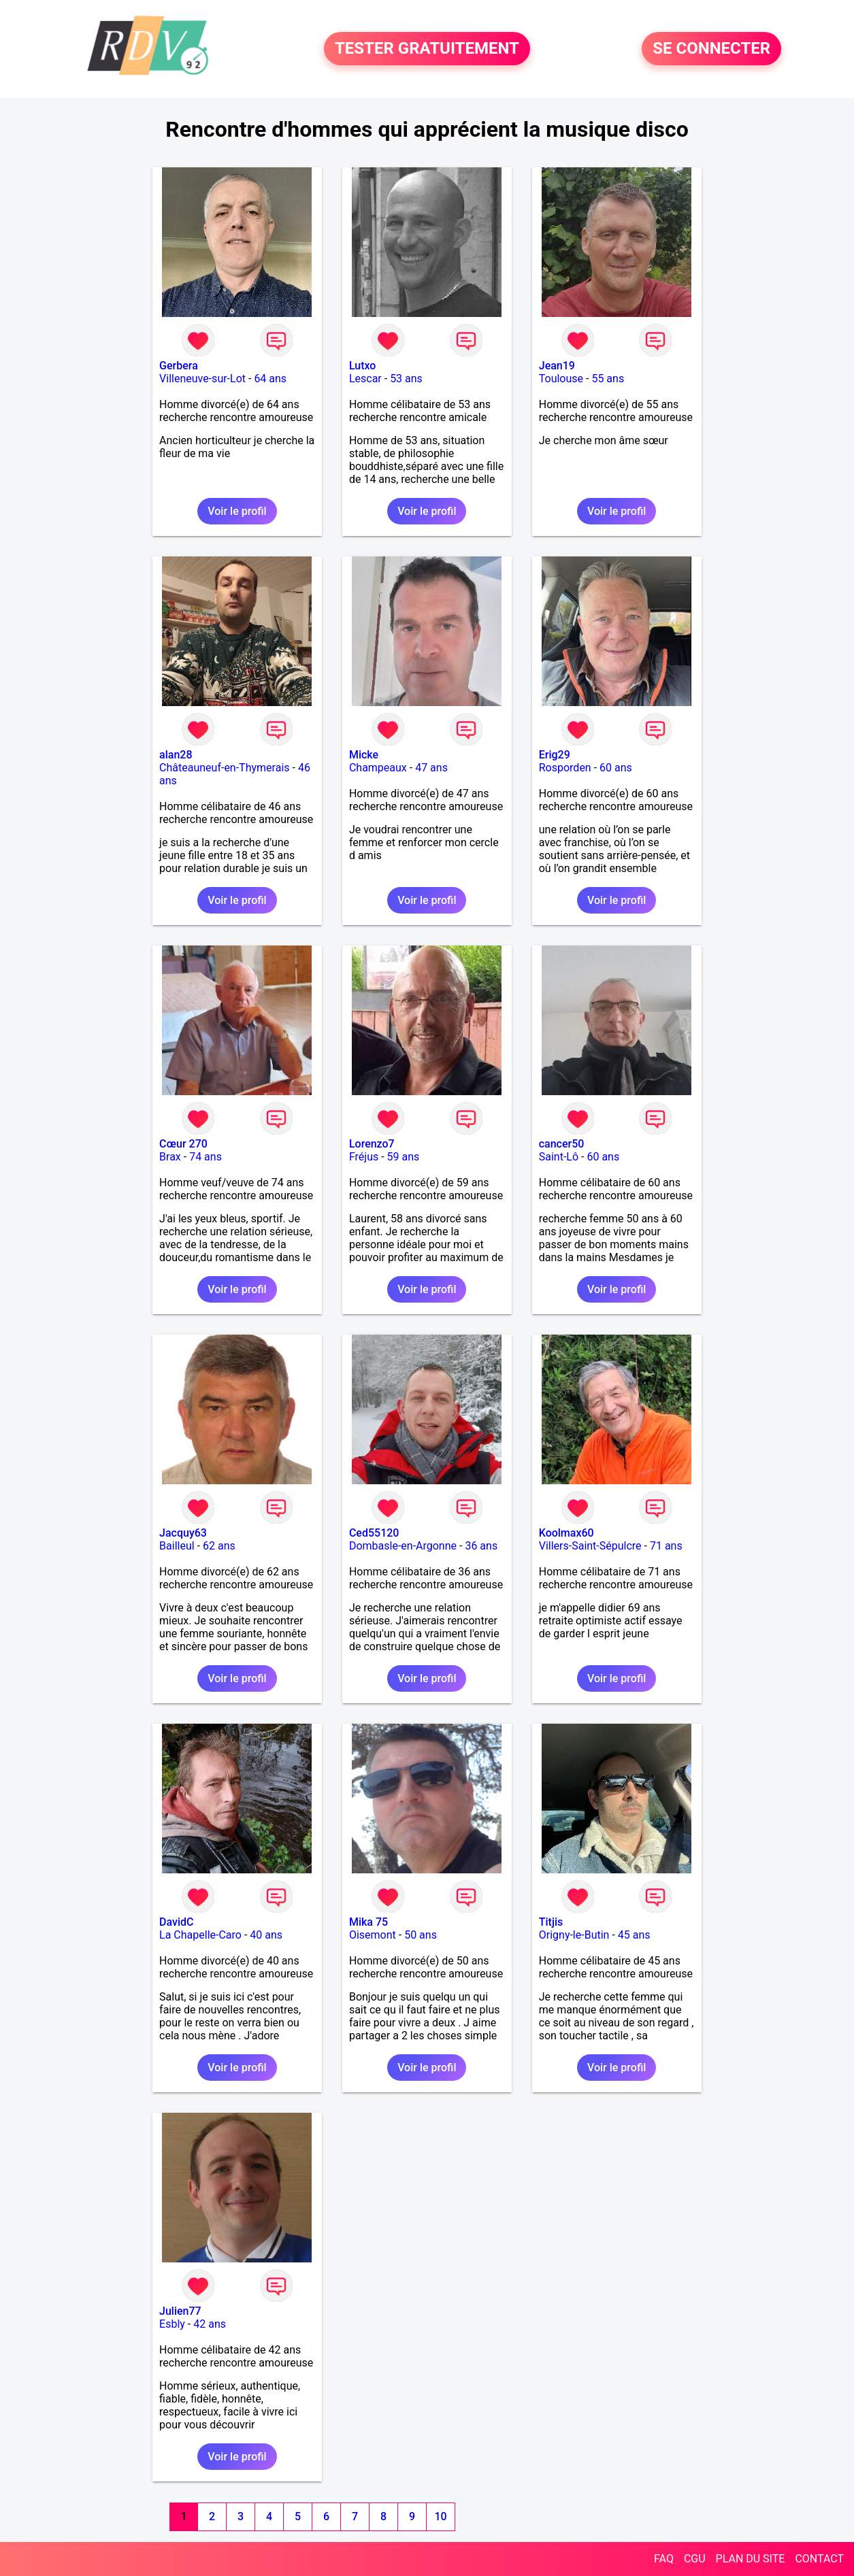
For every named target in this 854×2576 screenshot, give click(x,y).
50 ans (420, 1934)
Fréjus (363, 1156)
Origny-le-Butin (574, 1934)
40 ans (266, 1934)
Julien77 (180, 2311)
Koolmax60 (566, 1532)
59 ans (403, 1156)
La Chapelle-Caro (200, 1934)
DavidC (176, 1922)
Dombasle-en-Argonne (403, 1545)
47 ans (431, 767)
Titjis (551, 1922)
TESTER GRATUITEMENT (427, 48)
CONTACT (819, 2558)
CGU (695, 2558)
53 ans (406, 378)
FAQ (664, 2558)
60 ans (616, 767)
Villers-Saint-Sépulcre (590, 1545)
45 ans (634, 1934)
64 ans (270, 378)
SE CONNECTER (711, 48)
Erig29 (554, 754)
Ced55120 (374, 1532)
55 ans (607, 378)
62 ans (219, 1545)
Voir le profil (237, 511)
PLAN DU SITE (750, 2558)
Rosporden (565, 767)
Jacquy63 (183, 1532)
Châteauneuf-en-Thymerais (224, 767)
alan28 (175, 754)
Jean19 (557, 365)
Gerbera (178, 365)
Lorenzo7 (372, 1143)
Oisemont (372, 1934)
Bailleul (177, 1545)
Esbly (172, 2324)
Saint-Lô (558, 1156)
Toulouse (561, 378)
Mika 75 (368, 1922)
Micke (363, 754)
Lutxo (362, 365)
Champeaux (378, 767)
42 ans (209, 2324)
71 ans (666, 1545)
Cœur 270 (183, 1143)
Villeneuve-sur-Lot (202, 378)
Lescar (365, 378)
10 (440, 2516)
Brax (170, 1156)
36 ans (481, 1545)
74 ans (205, 1156)
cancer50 (562, 1143)
